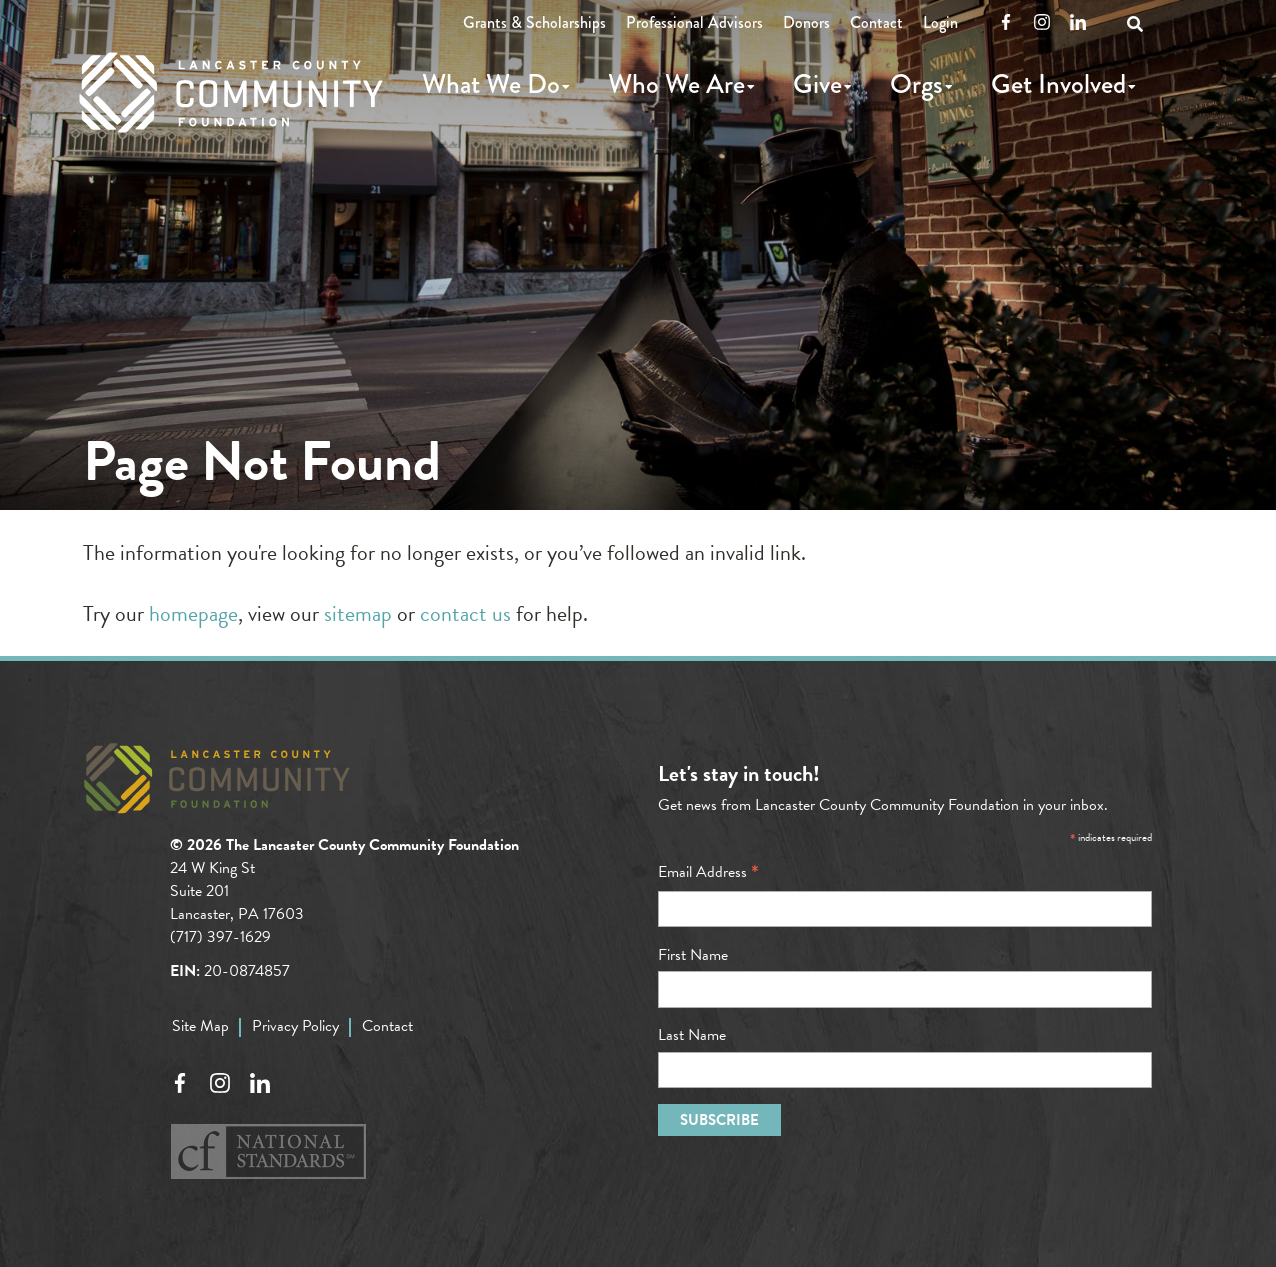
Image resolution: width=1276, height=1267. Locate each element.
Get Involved (1058, 84)
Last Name (692, 1035)
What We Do (491, 84)
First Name (693, 955)
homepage (193, 613)
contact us (465, 613)
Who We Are (676, 84)
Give (817, 84)
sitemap (358, 613)
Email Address (708, 872)
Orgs (916, 84)
